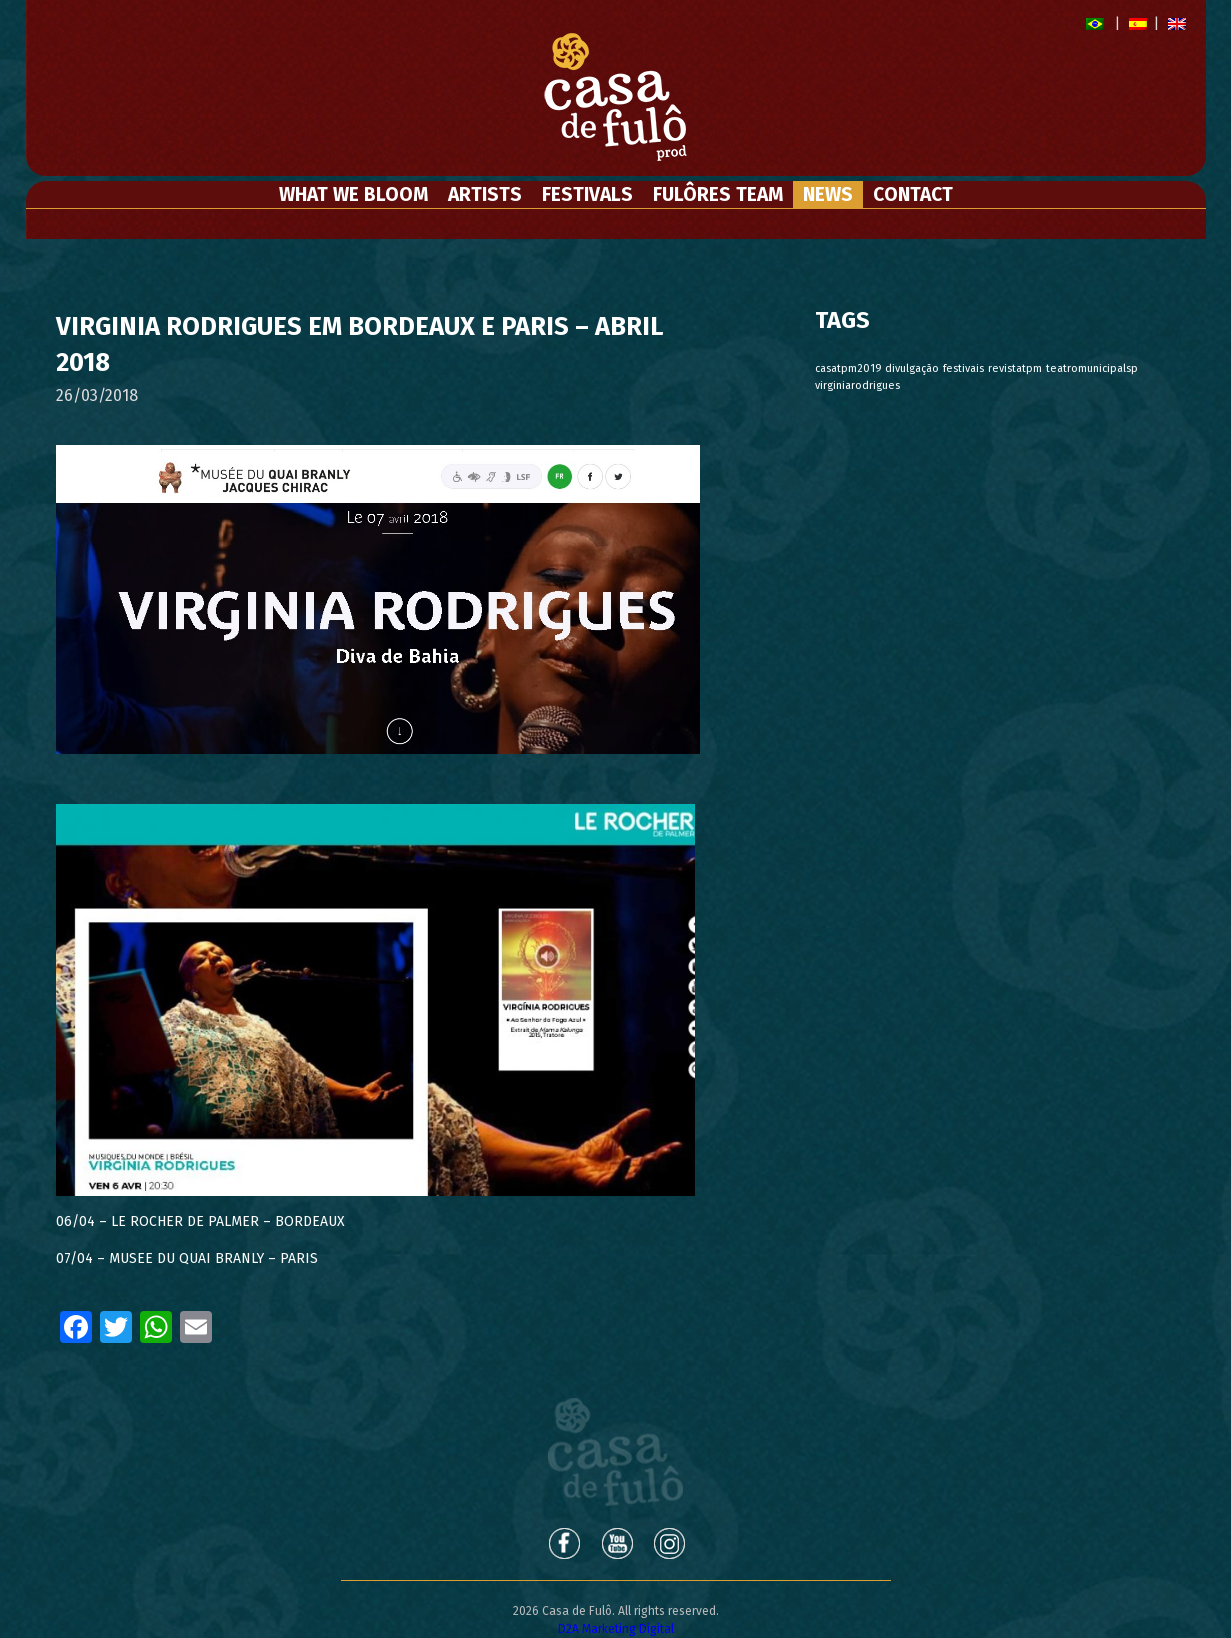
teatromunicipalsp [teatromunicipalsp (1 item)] (1092, 368)
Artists (485, 194)
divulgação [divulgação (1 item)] (912, 368)
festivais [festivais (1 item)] (963, 368)
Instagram (671, 1543)
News (828, 194)
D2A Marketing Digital (616, 1629)
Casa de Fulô (615, 1452)
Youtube (617, 1543)
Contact (913, 194)
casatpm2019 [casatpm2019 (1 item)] (848, 368)
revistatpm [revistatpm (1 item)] (1015, 368)
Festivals (587, 194)
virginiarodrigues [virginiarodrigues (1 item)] (857, 385)
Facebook (563, 1543)
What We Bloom (353, 194)
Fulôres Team (718, 194)
